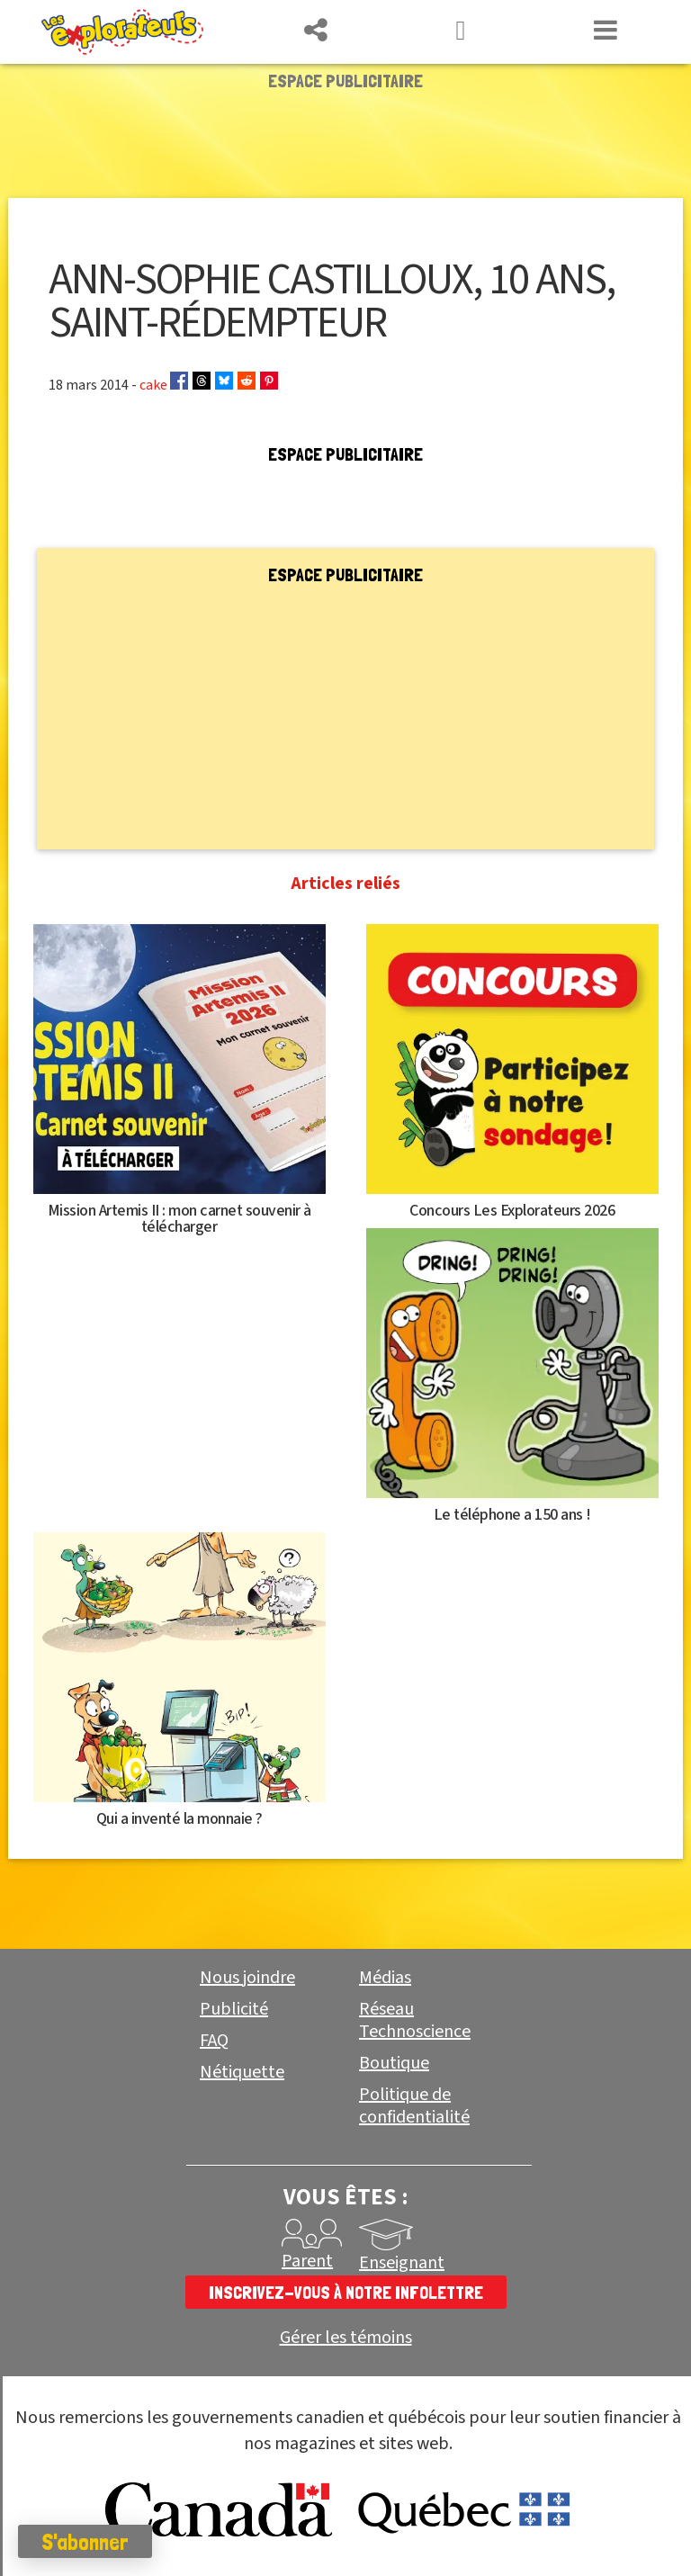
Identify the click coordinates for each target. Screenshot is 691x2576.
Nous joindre (247, 1977)
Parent (307, 2261)
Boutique (394, 2063)
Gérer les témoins (346, 2338)
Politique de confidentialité (414, 2106)
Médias (385, 1977)
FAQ (214, 2040)
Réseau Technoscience (415, 2020)
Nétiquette (242, 2072)
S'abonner (85, 2541)
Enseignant (401, 2262)
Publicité (234, 2009)
